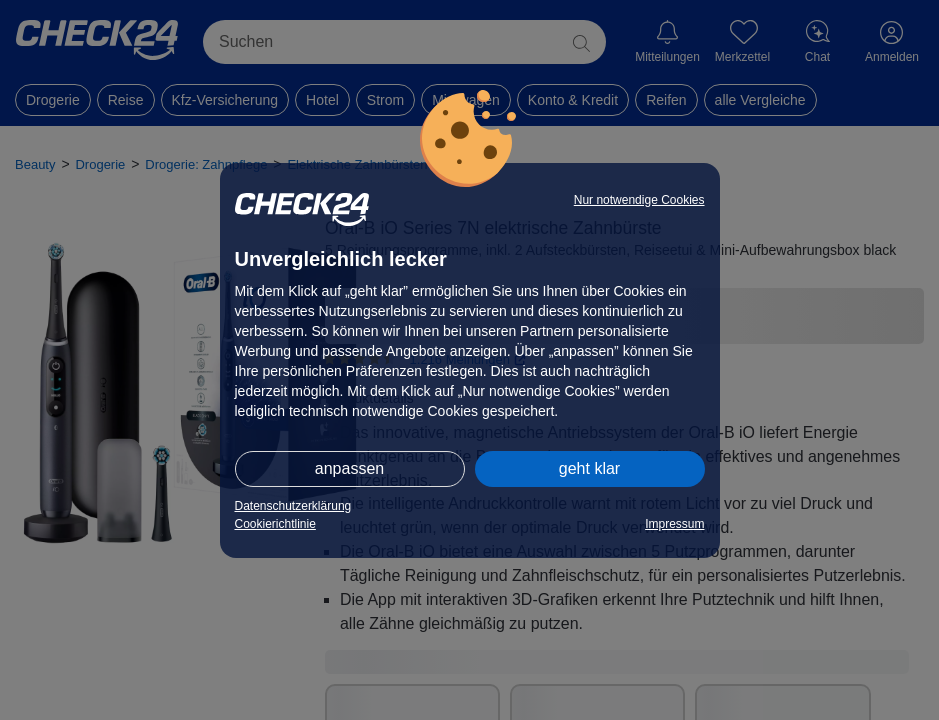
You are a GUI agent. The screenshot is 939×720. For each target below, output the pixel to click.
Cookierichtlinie (275, 524)
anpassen (349, 468)
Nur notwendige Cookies (639, 200)
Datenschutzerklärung (293, 506)
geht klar (589, 468)
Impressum (674, 524)
